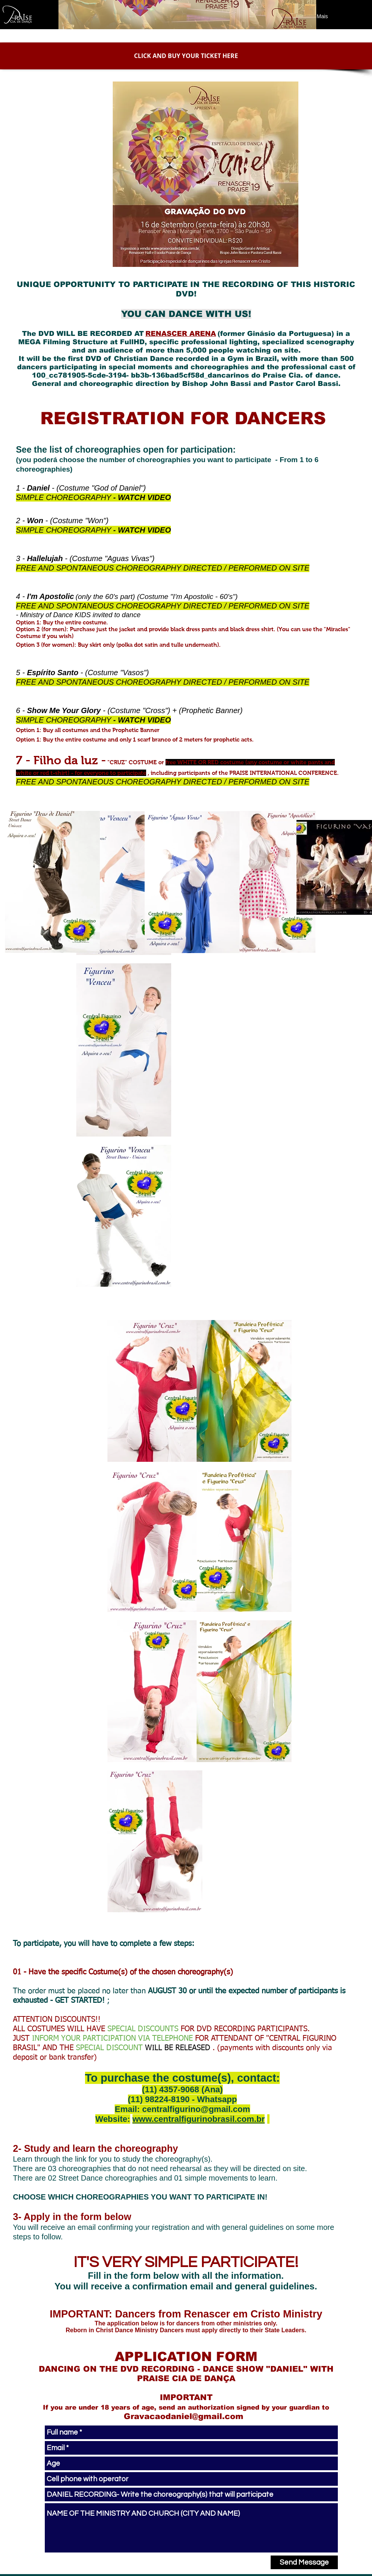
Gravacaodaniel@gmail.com (183, 2416)
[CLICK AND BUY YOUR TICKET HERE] (186, 55)
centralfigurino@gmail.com (196, 2109)
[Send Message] (304, 2562)
